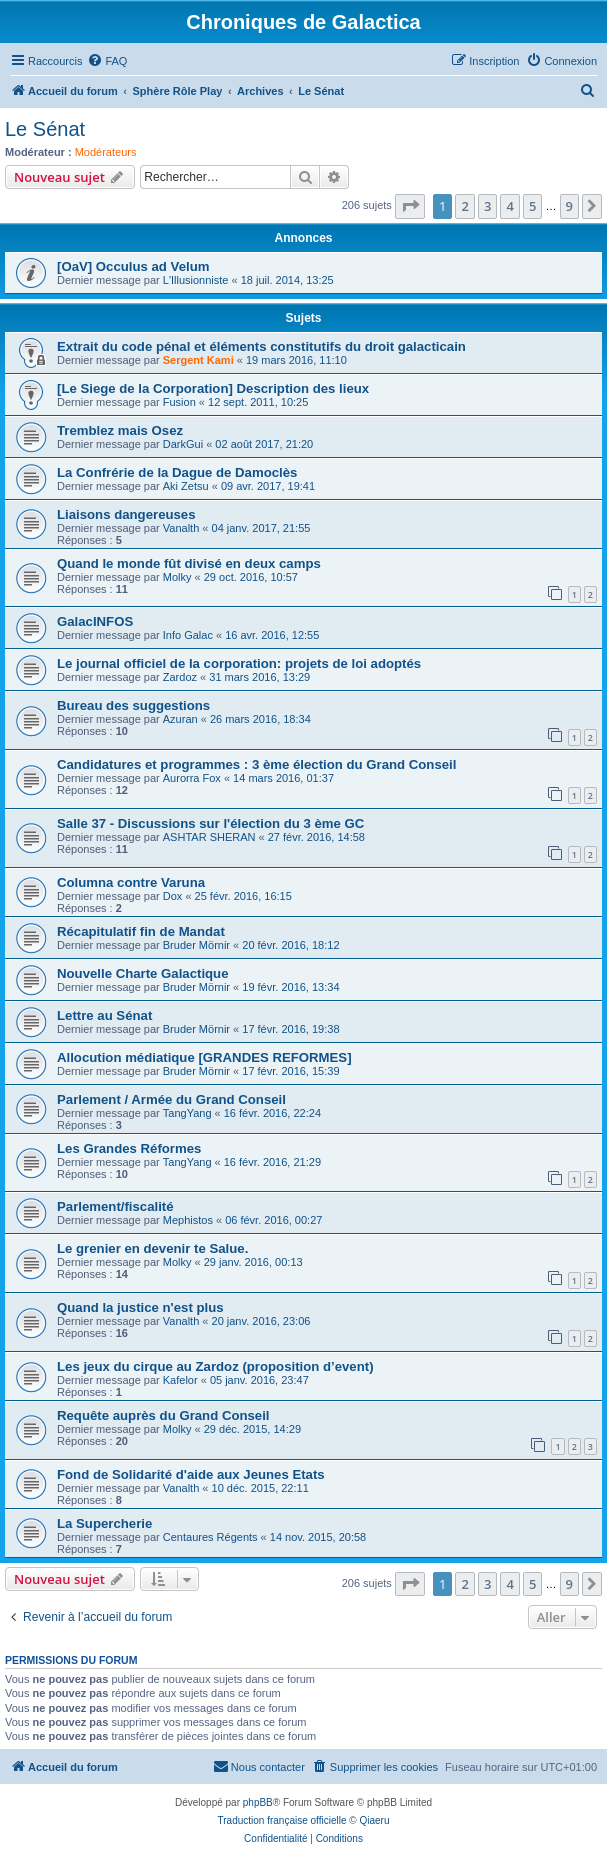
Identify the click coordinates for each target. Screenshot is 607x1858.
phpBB (258, 1802)
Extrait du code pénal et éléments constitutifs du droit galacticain (261, 346)
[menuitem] (107, 61)
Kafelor (180, 1380)
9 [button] (569, 206)
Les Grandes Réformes (129, 1148)
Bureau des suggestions (133, 705)
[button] (410, 206)
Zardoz (180, 677)
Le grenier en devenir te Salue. (152, 1248)
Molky (177, 577)
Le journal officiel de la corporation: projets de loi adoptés (239, 663)
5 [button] (532, 206)
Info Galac (188, 635)
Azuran (180, 719)
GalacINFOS (95, 621)
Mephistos (188, 1220)
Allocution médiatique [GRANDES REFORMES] (204, 1057)
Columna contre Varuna (131, 882)
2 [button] (464, 206)
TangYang (187, 1113)
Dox (173, 896)
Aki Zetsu (186, 486)
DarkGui (183, 444)
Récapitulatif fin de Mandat (141, 931)
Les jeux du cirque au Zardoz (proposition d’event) (215, 1366)
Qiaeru (374, 1820)
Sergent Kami (198, 360)
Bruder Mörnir (196, 945)
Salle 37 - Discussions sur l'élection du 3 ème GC (210, 823)
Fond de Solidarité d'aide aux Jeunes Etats (191, 1474)
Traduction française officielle (282, 1820)
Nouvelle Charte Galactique (143, 973)
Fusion (179, 402)
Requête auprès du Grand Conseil (163, 1415)
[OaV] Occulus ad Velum (133, 266)
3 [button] (487, 206)
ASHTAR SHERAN (209, 837)
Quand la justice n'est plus (140, 1307)
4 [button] (509, 206)
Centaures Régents (210, 1537)
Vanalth (181, 528)
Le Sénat (45, 129)
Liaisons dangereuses (126, 514)
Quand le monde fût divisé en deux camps (189, 563)
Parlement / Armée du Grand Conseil (171, 1099)
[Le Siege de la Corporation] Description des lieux (213, 388)
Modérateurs (106, 152)
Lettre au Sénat (104, 1015)
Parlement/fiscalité (115, 1206)
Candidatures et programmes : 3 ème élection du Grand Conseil (256, 764)
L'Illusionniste (196, 280)
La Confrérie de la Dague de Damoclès (177, 472)
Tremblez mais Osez (120, 430)
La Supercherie (104, 1523)
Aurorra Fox (192, 778)
